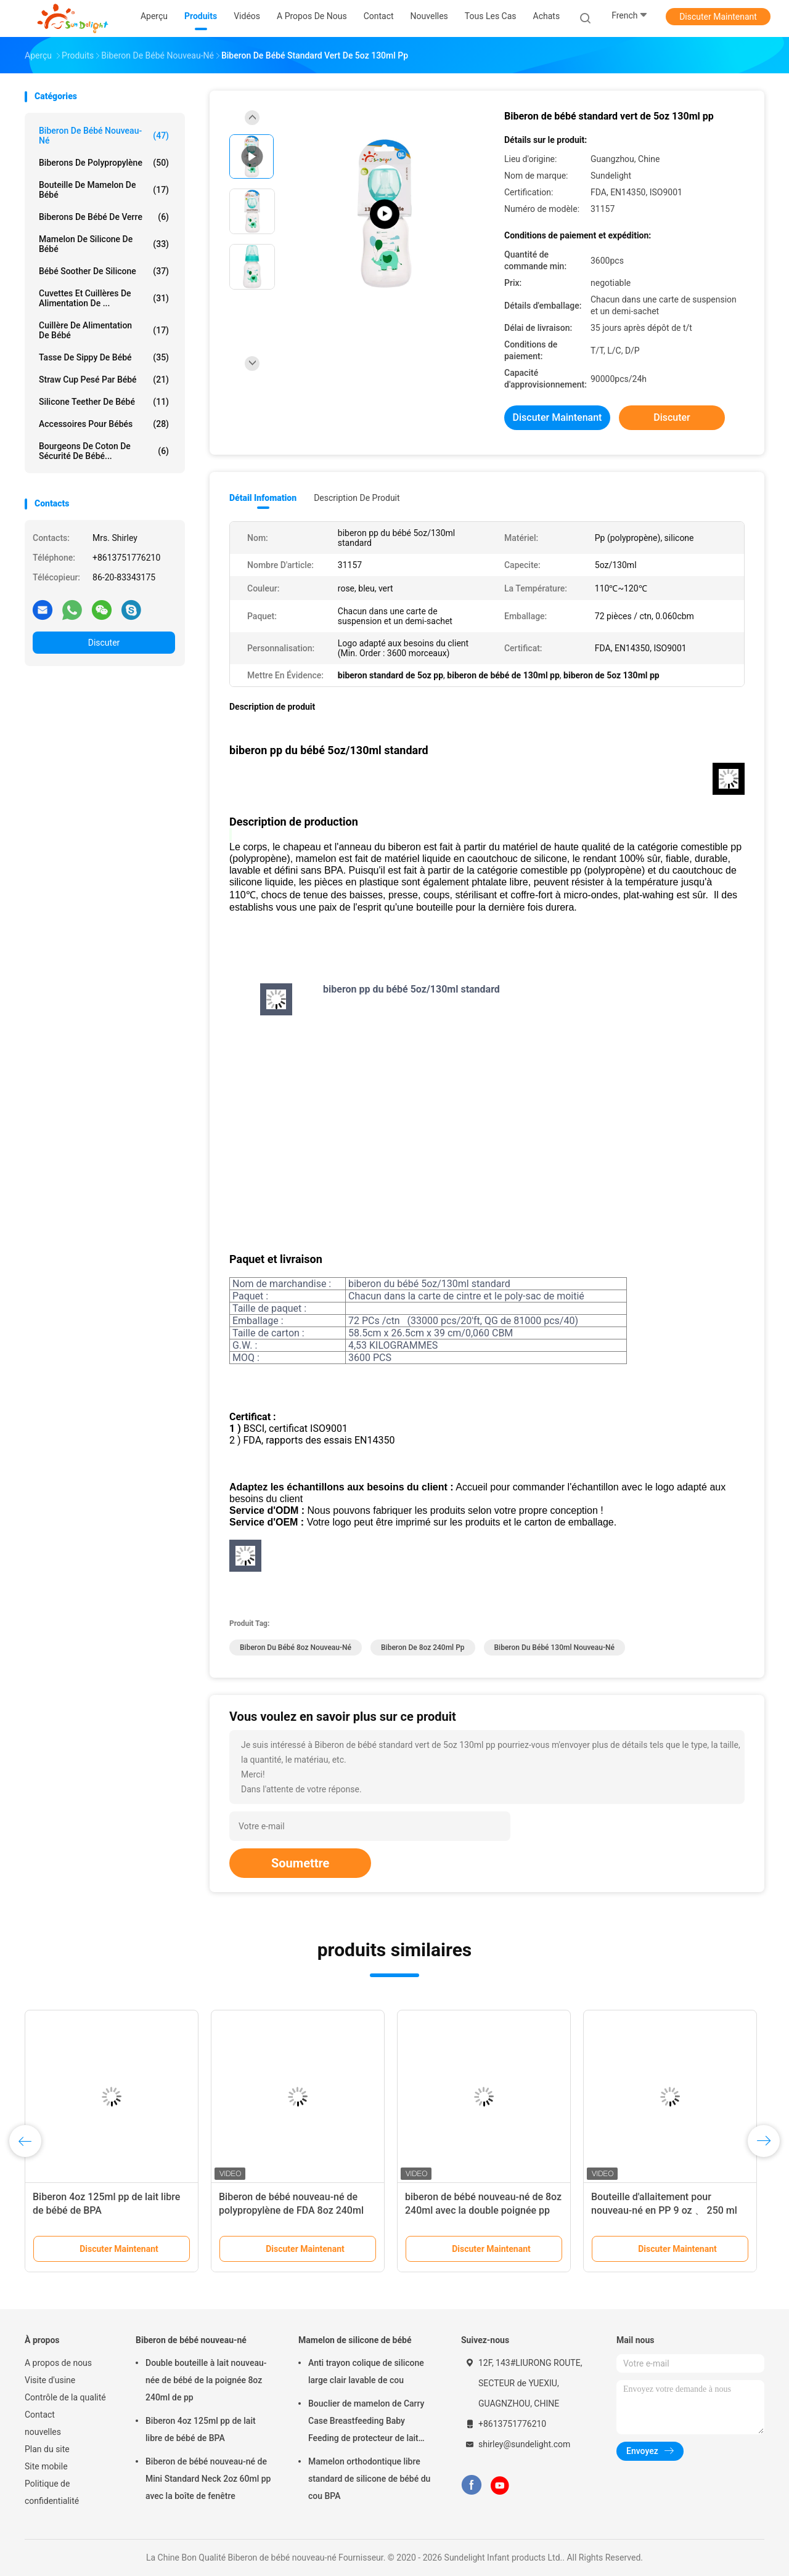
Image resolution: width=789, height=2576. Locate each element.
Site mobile (46, 2466)
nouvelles (43, 2432)
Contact (40, 2415)
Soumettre (300, 1863)
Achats (546, 16)
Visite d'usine (50, 2380)
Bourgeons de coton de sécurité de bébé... (104, 451)
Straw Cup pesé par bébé (104, 379)
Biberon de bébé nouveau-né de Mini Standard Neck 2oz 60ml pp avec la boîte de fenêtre (208, 2478)
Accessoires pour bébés (104, 424)
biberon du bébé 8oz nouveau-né (295, 1647)
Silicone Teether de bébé (104, 402)
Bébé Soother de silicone (104, 271)
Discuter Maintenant (718, 17)
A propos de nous (58, 2363)
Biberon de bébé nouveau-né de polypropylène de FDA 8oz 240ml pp (291, 2210)
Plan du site (47, 2449)
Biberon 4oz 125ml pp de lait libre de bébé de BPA (200, 2429)
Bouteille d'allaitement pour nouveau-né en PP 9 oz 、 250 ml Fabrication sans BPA (664, 2210)
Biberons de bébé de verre (104, 217)
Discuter (104, 643)
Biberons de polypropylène (104, 162)
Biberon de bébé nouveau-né (104, 135)
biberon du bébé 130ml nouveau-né (554, 1647)
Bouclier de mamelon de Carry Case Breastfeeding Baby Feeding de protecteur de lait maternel (366, 2423)
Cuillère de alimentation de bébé (104, 330)
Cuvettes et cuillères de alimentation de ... (104, 298)
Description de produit (356, 498)
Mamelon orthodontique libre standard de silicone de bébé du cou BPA (369, 2478)
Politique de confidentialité (52, 2492)
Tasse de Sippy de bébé (104, 357)
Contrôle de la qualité (65, 2397)
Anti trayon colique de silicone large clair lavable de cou (366, 2371)
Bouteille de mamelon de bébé (104, 190)
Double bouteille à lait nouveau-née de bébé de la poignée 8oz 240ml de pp (206, 2380)
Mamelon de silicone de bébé (104, 244)
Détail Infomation (262, 498)
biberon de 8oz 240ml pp (423, 1647)
